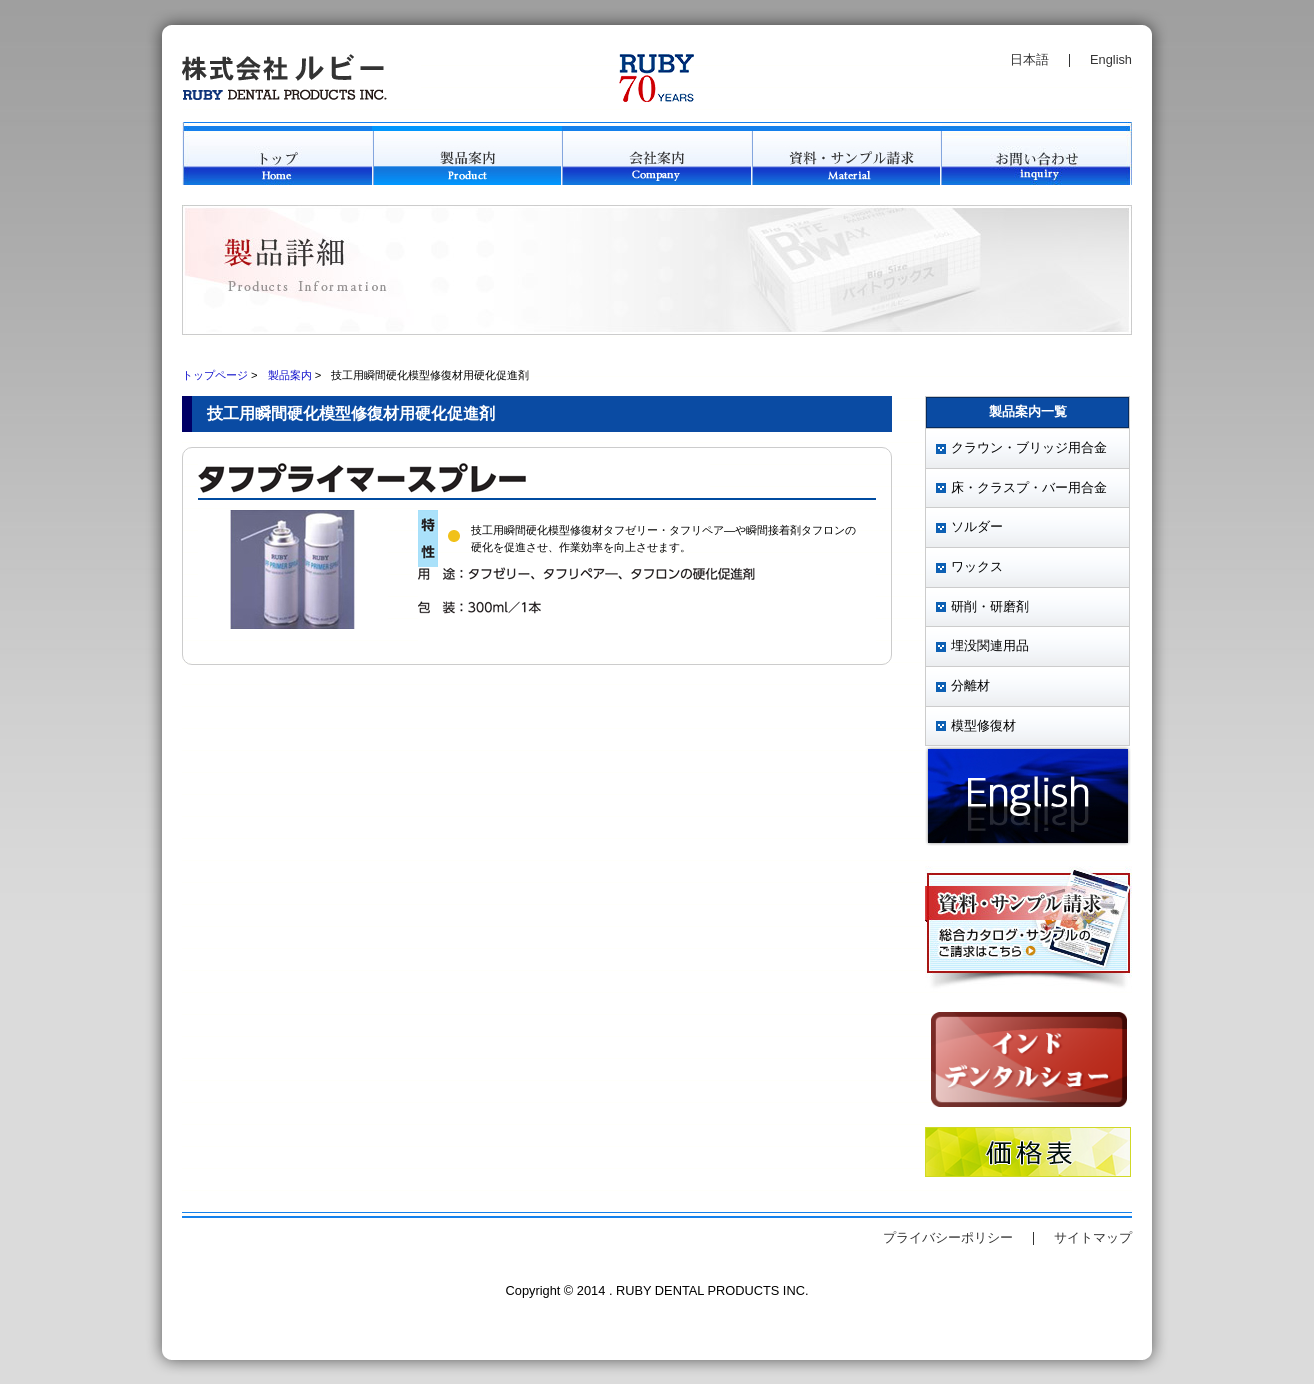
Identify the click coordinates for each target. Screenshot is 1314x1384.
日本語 (1029, 59)
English (1111, 59)
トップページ (215, 375)
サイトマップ (1093, 1237)
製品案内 (290, 375)
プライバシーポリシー (948, 1237)
